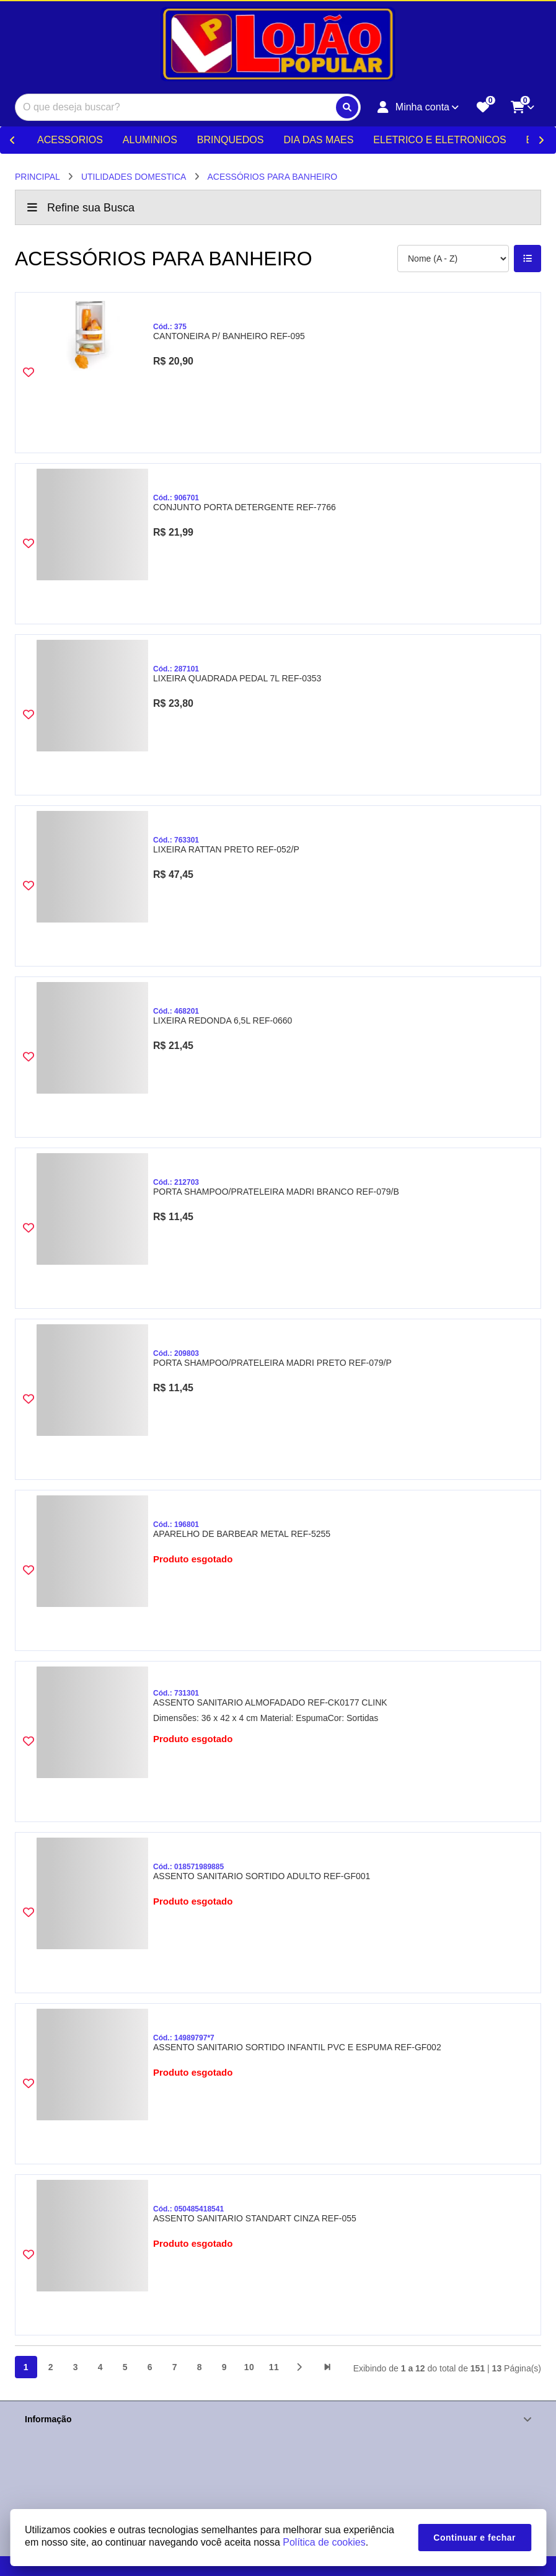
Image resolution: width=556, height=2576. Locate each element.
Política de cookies (324, 2542)
